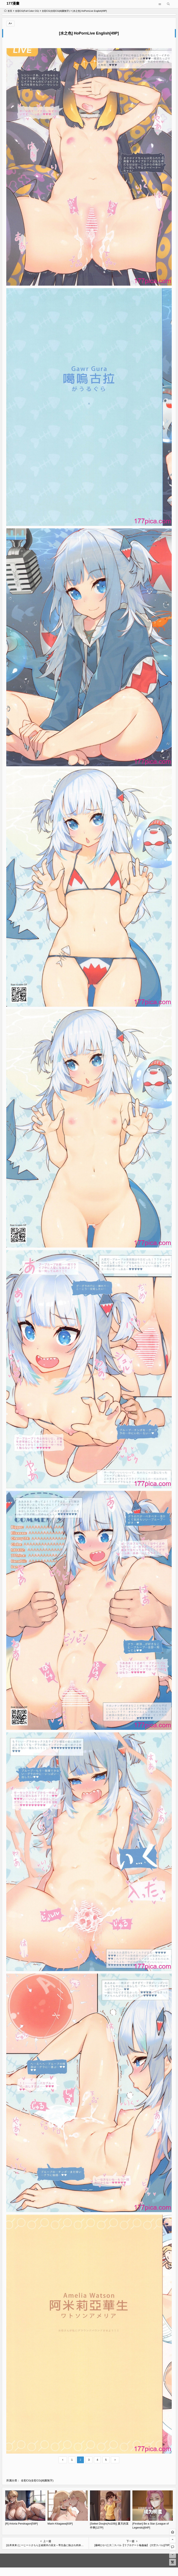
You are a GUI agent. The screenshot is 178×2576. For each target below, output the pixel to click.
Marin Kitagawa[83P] (60, 2523)
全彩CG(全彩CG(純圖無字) (56, 11)
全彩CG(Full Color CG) (27, 11)
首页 (8, 11)
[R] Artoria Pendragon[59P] (21, 2523)
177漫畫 (12, 3)
